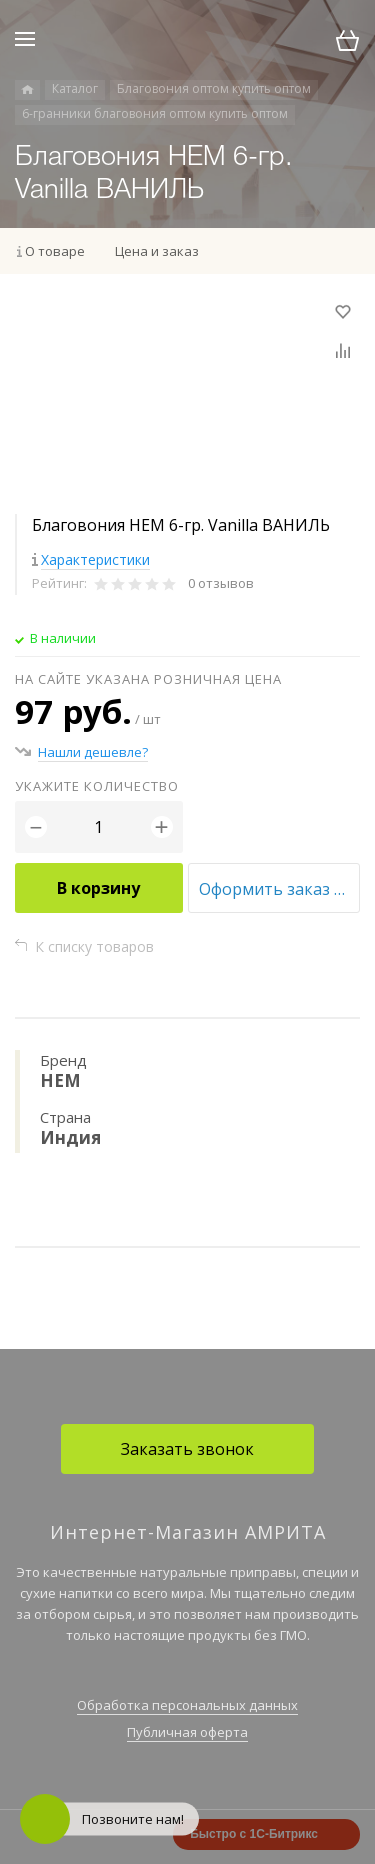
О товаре (55, 251)
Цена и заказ (157, 251)
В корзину (98, 888)
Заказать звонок (187, 1449)
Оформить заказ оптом (280, 889)
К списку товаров (94, 946)
